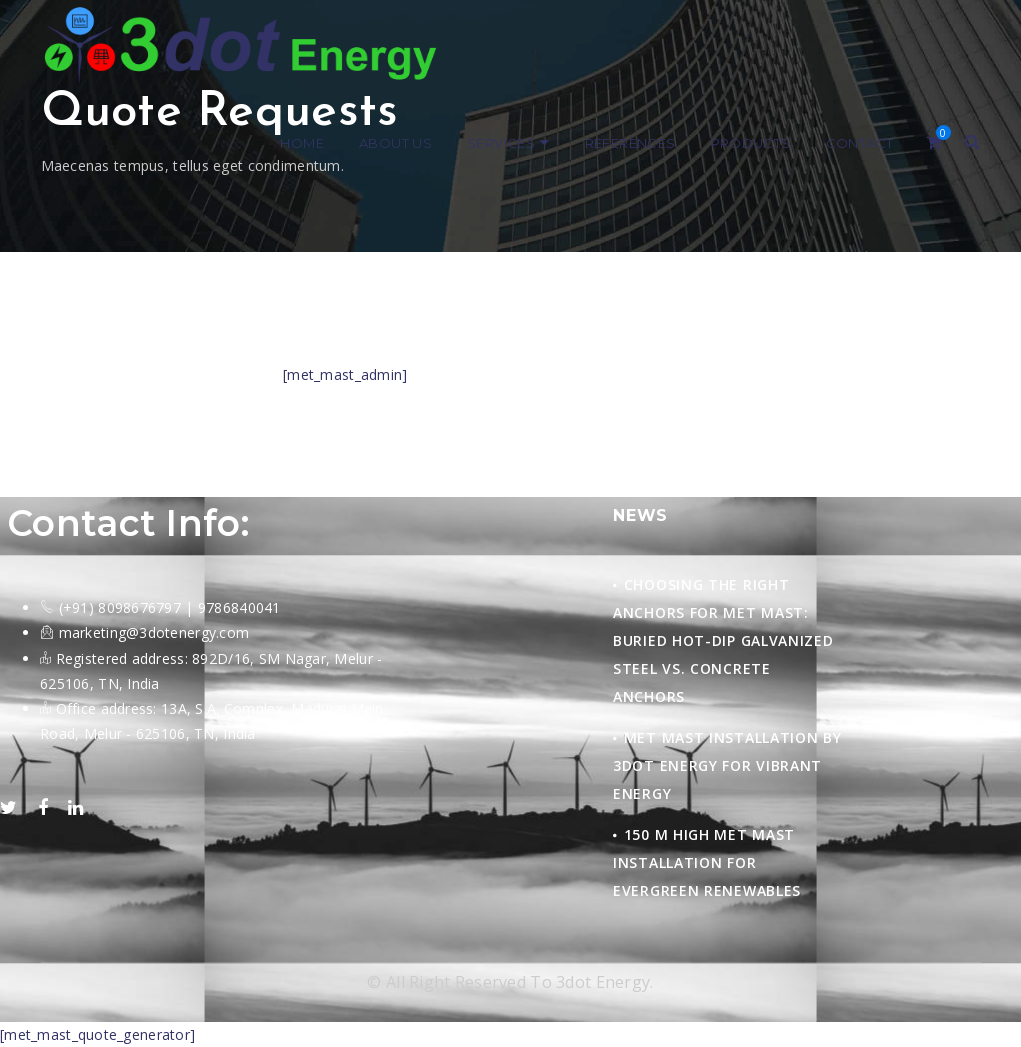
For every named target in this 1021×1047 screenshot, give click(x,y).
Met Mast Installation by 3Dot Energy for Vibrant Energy (727, 765)
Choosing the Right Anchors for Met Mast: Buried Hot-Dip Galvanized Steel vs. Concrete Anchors (723, 640)
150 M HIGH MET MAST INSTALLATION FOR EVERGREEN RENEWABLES (707, 862)
